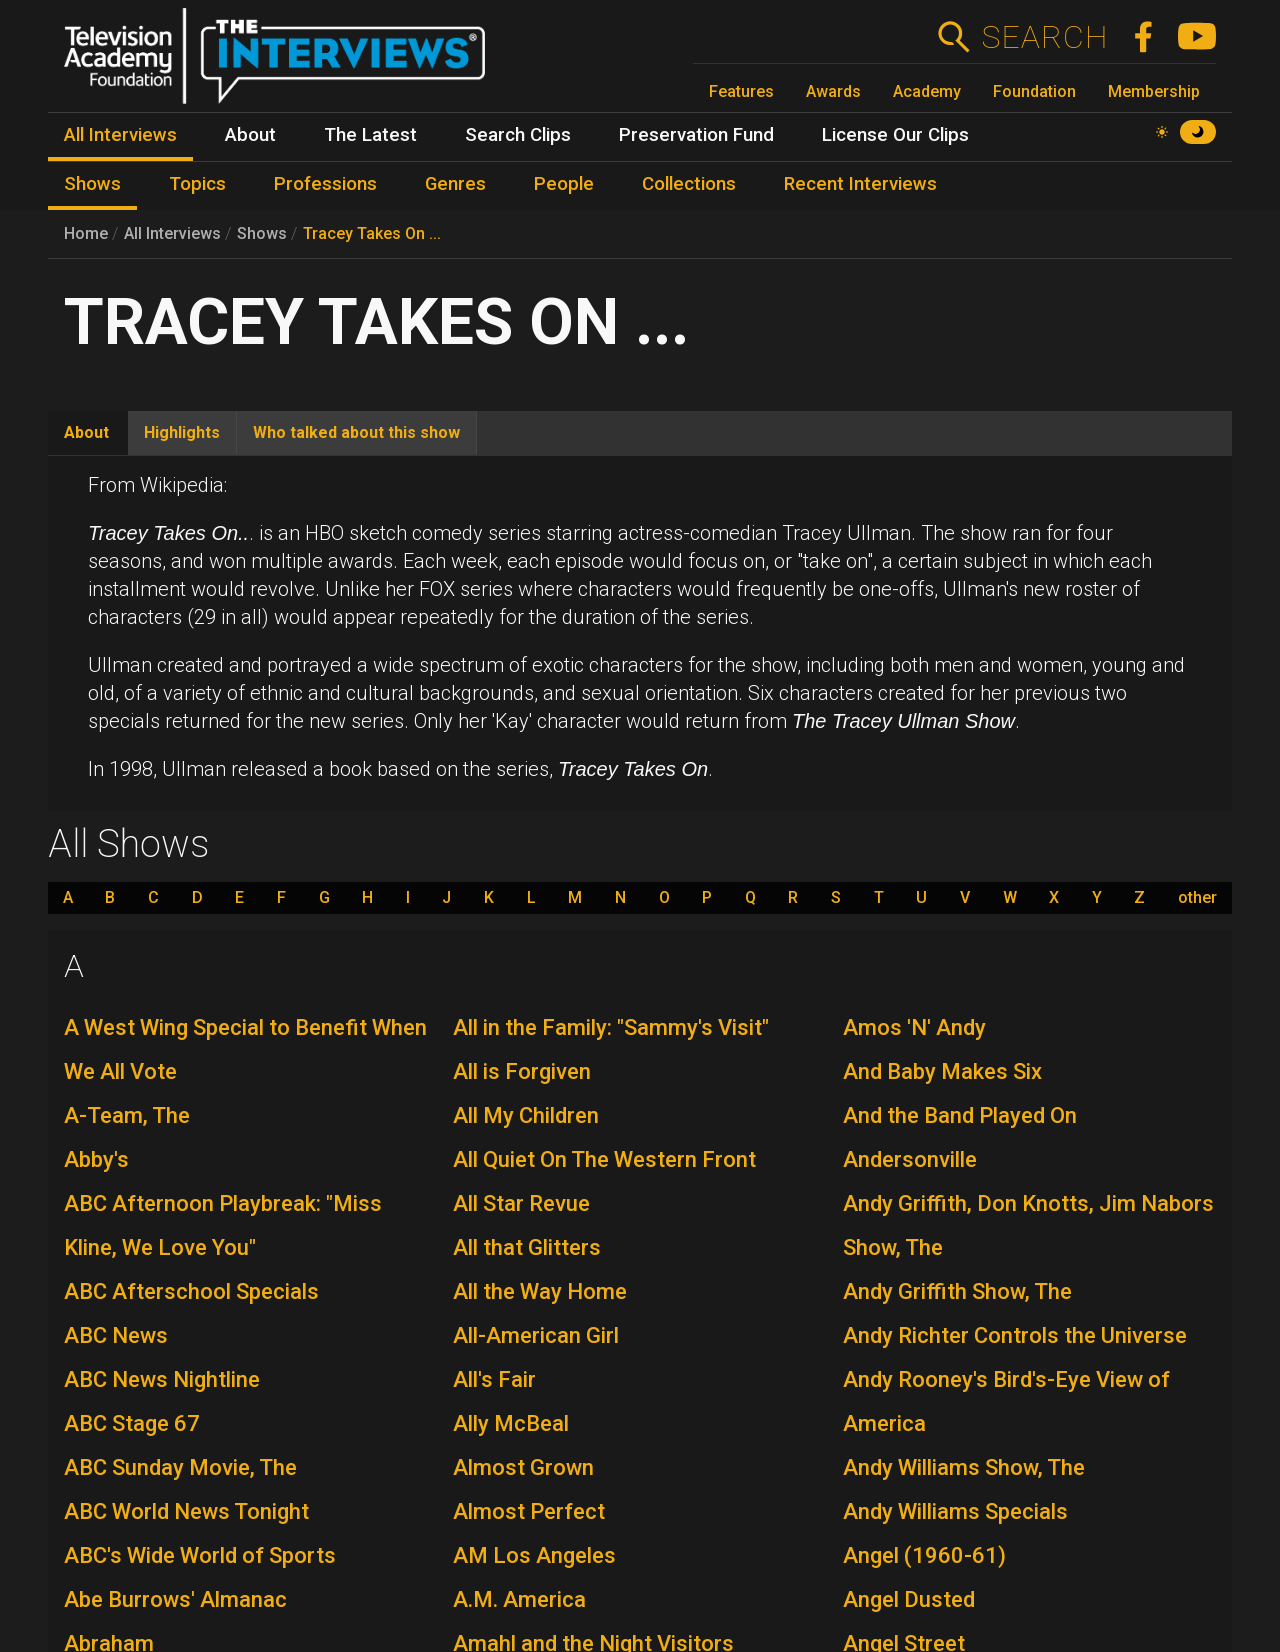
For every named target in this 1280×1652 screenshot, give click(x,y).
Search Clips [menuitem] (518, 135)
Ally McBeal (511, 1423)
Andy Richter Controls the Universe (1015, 1335)
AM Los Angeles (534, 1555)
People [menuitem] (564, 184)
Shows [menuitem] (92, 184)
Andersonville (910, 1159)
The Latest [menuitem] (370, 135)
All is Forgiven (522, 1071)
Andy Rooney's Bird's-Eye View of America (1006, 1401)
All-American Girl (536, 1335)
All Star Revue (521, 1203)
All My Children (526, 1115)
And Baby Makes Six (942, 1071)
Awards (833, 91)
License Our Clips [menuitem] (895, 135)
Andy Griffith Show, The (957, 1291)
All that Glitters (527, 1247)
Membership (1154, 91)
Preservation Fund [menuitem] (696, 135)
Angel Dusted (909, 1599)
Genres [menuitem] (455, 184)
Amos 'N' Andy (914, 1027)
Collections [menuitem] (689, 184)
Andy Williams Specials (955, 1511)
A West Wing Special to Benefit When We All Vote (245, 1049)
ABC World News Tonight (186, 1511)
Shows (262, 233)
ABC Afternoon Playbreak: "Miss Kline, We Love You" (223, 1225)
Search (1044, 37)
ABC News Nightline (162, 1379)
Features (741, 91)
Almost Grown (523, 1467)
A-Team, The (127, 1115)
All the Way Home (540, 1291)
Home (86, 233)
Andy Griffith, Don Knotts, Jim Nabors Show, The (1028, 1225)
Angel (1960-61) (924, 1555)
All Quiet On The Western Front (604, 1159)
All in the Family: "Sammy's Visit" (611, 1027)
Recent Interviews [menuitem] (860, 184)
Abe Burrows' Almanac (175, 1599)
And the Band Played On (960, 1115)
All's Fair (494, 1379)
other (1197, 898)
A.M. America (519, 1599)
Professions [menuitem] (325, 184)
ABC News (116, 1335)
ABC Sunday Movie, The (180, 1467)
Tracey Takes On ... (372, 233)
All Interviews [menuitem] (120, 135)
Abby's (96, 1159)
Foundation (1034, 91)
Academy (927, 91)
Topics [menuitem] (197, 184)
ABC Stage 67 (132, 1423)
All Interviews (172, 233)
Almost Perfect (529, 1511)
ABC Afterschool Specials (191, 1291)
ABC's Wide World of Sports (200, 1555)
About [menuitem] (250, 135)
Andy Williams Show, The (964, 1467)
